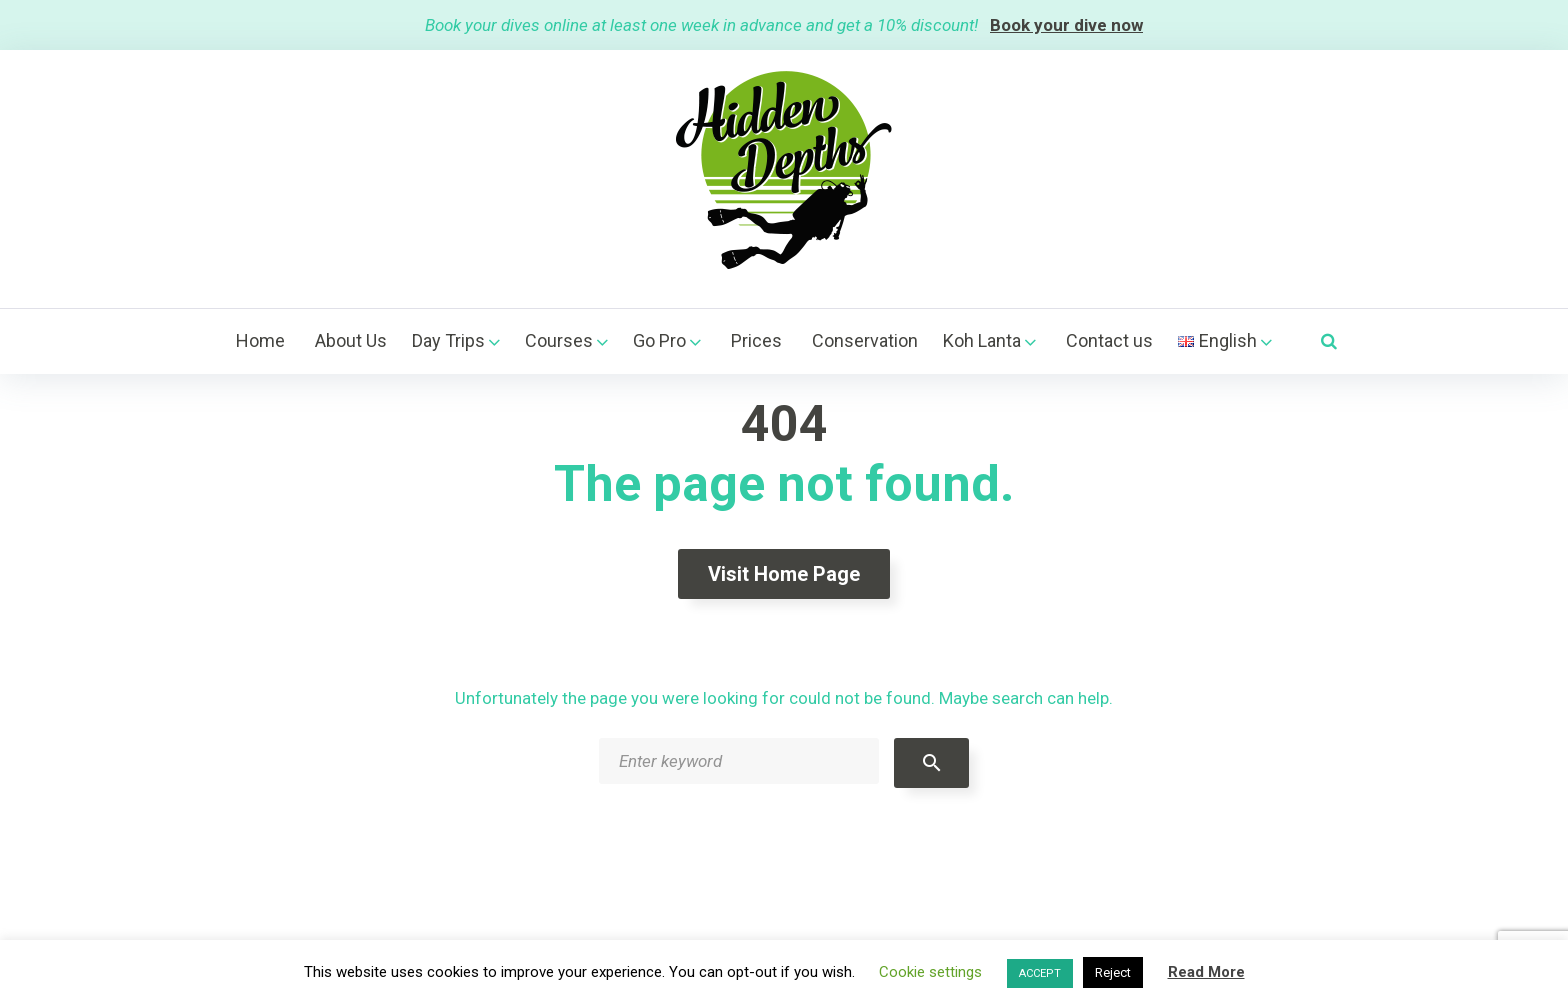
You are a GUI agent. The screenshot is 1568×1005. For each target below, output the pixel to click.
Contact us (1109, 340)
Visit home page (784, 574)
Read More (1206, 972)
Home (260, 340)
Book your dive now (1066, 25)
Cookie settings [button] (930, 972)
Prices (756, 340)
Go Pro (659, 340)
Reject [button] (1113, 972)
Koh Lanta (982, 340)
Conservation (865, 340)
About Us (351, 340)
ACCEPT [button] (1040, 973)
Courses (559, 340)
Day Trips (448, 340)
